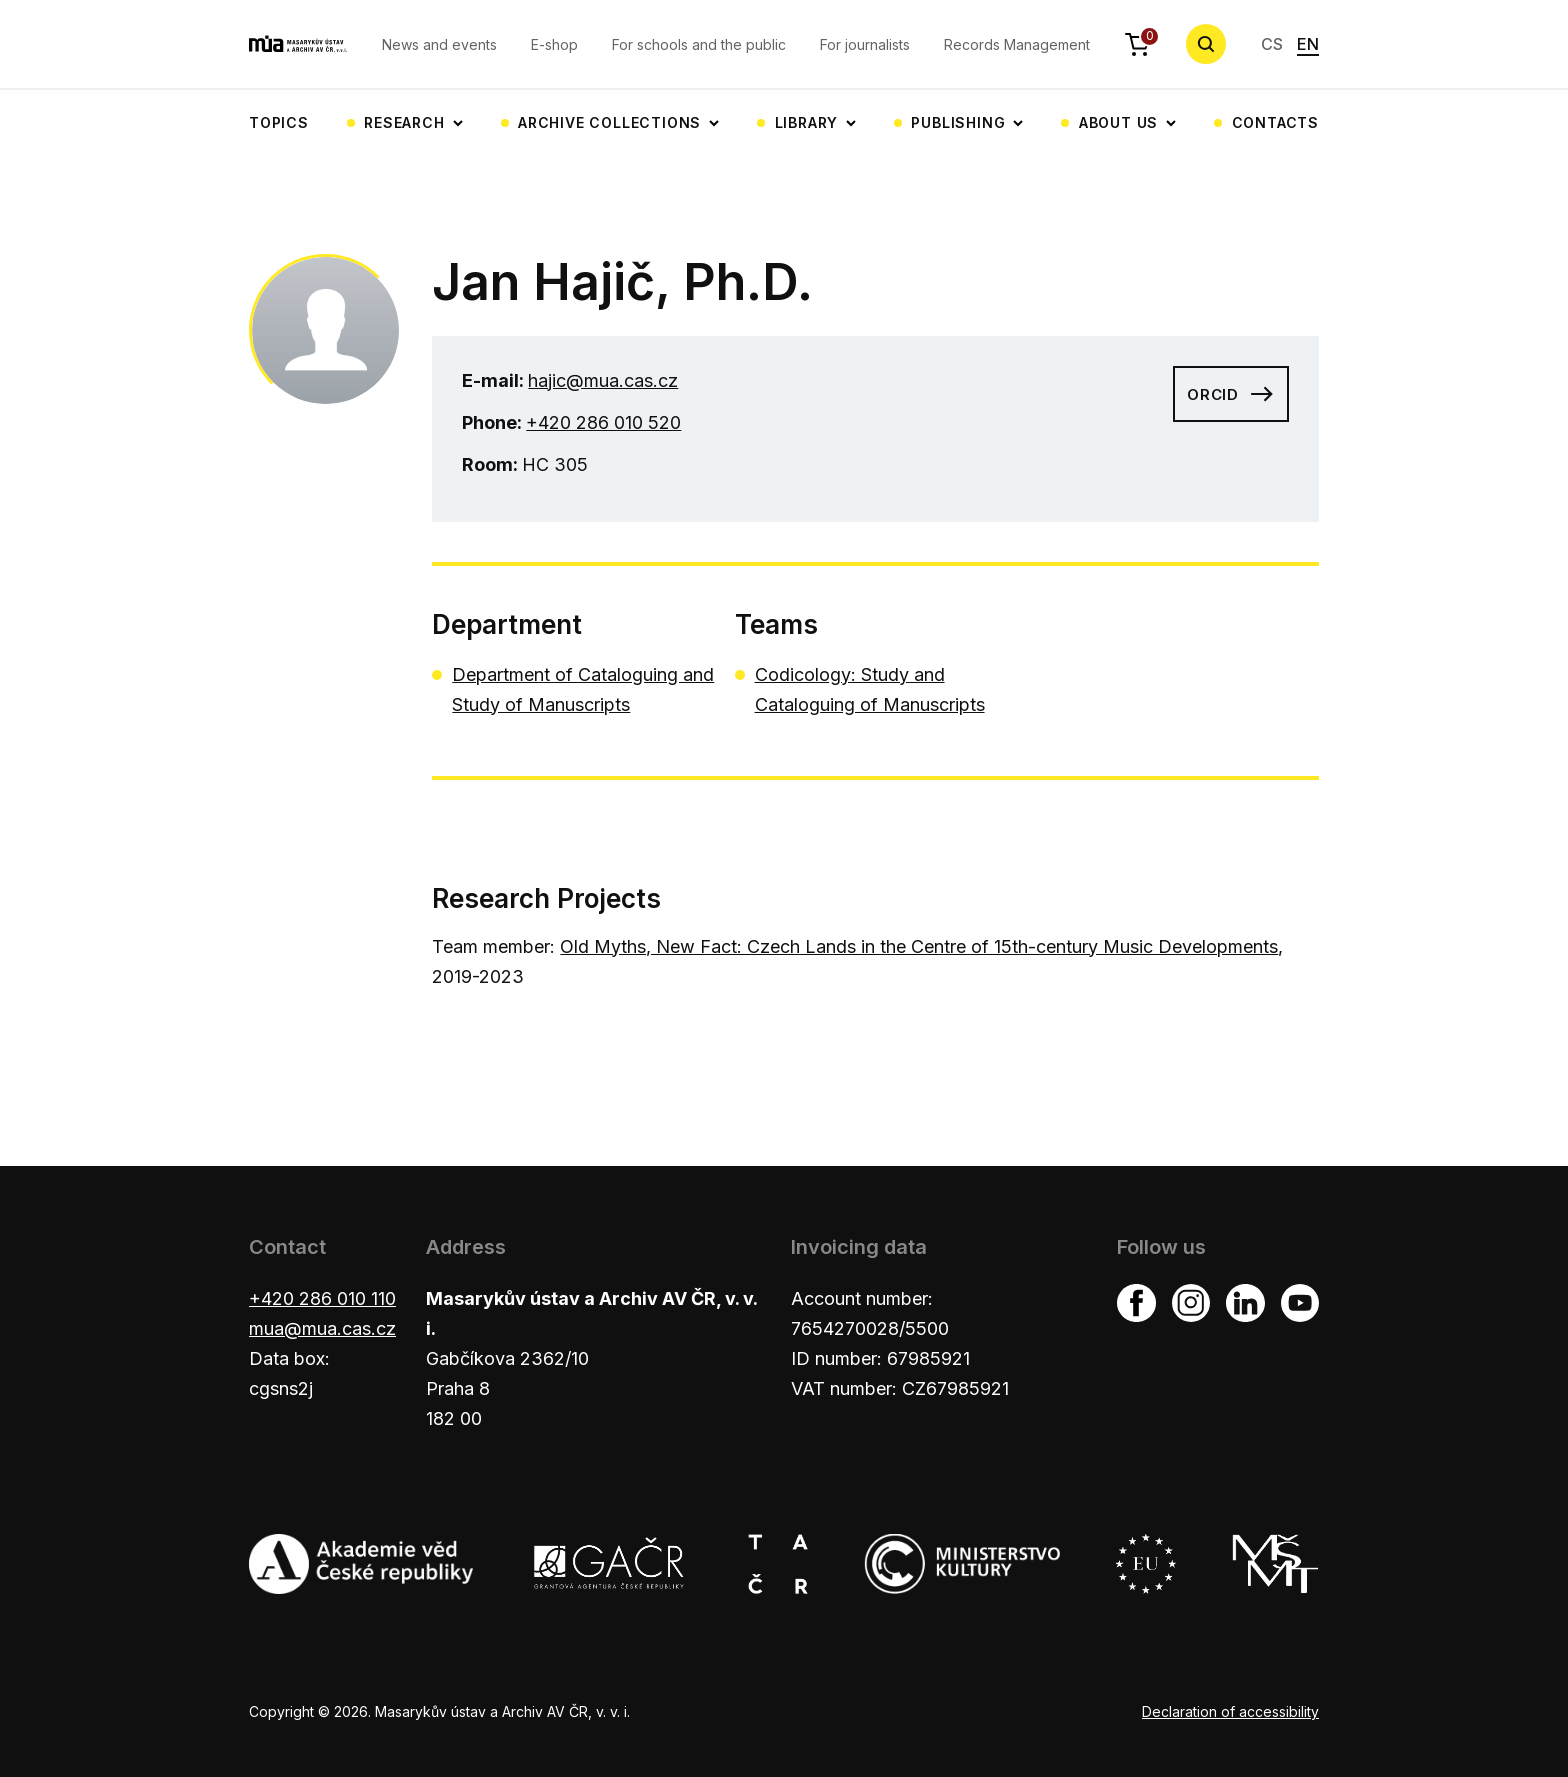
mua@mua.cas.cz (322, 1328)
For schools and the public (699, 44)
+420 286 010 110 (322, 1298)
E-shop (554, 44)
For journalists (865, 44)
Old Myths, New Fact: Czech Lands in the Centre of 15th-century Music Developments (919, 946)
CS (1272, 44)
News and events (439, 44)
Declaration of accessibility (1230, 1711)
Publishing (958, 122)
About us (1118, 122)
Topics (279, 122)
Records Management (1017, 44)
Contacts (1275, 122)
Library (807, 122)
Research (404, 122)
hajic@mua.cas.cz (603, 380)
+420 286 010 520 (603, 422)
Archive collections (609, 122)
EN (1308, 44)
